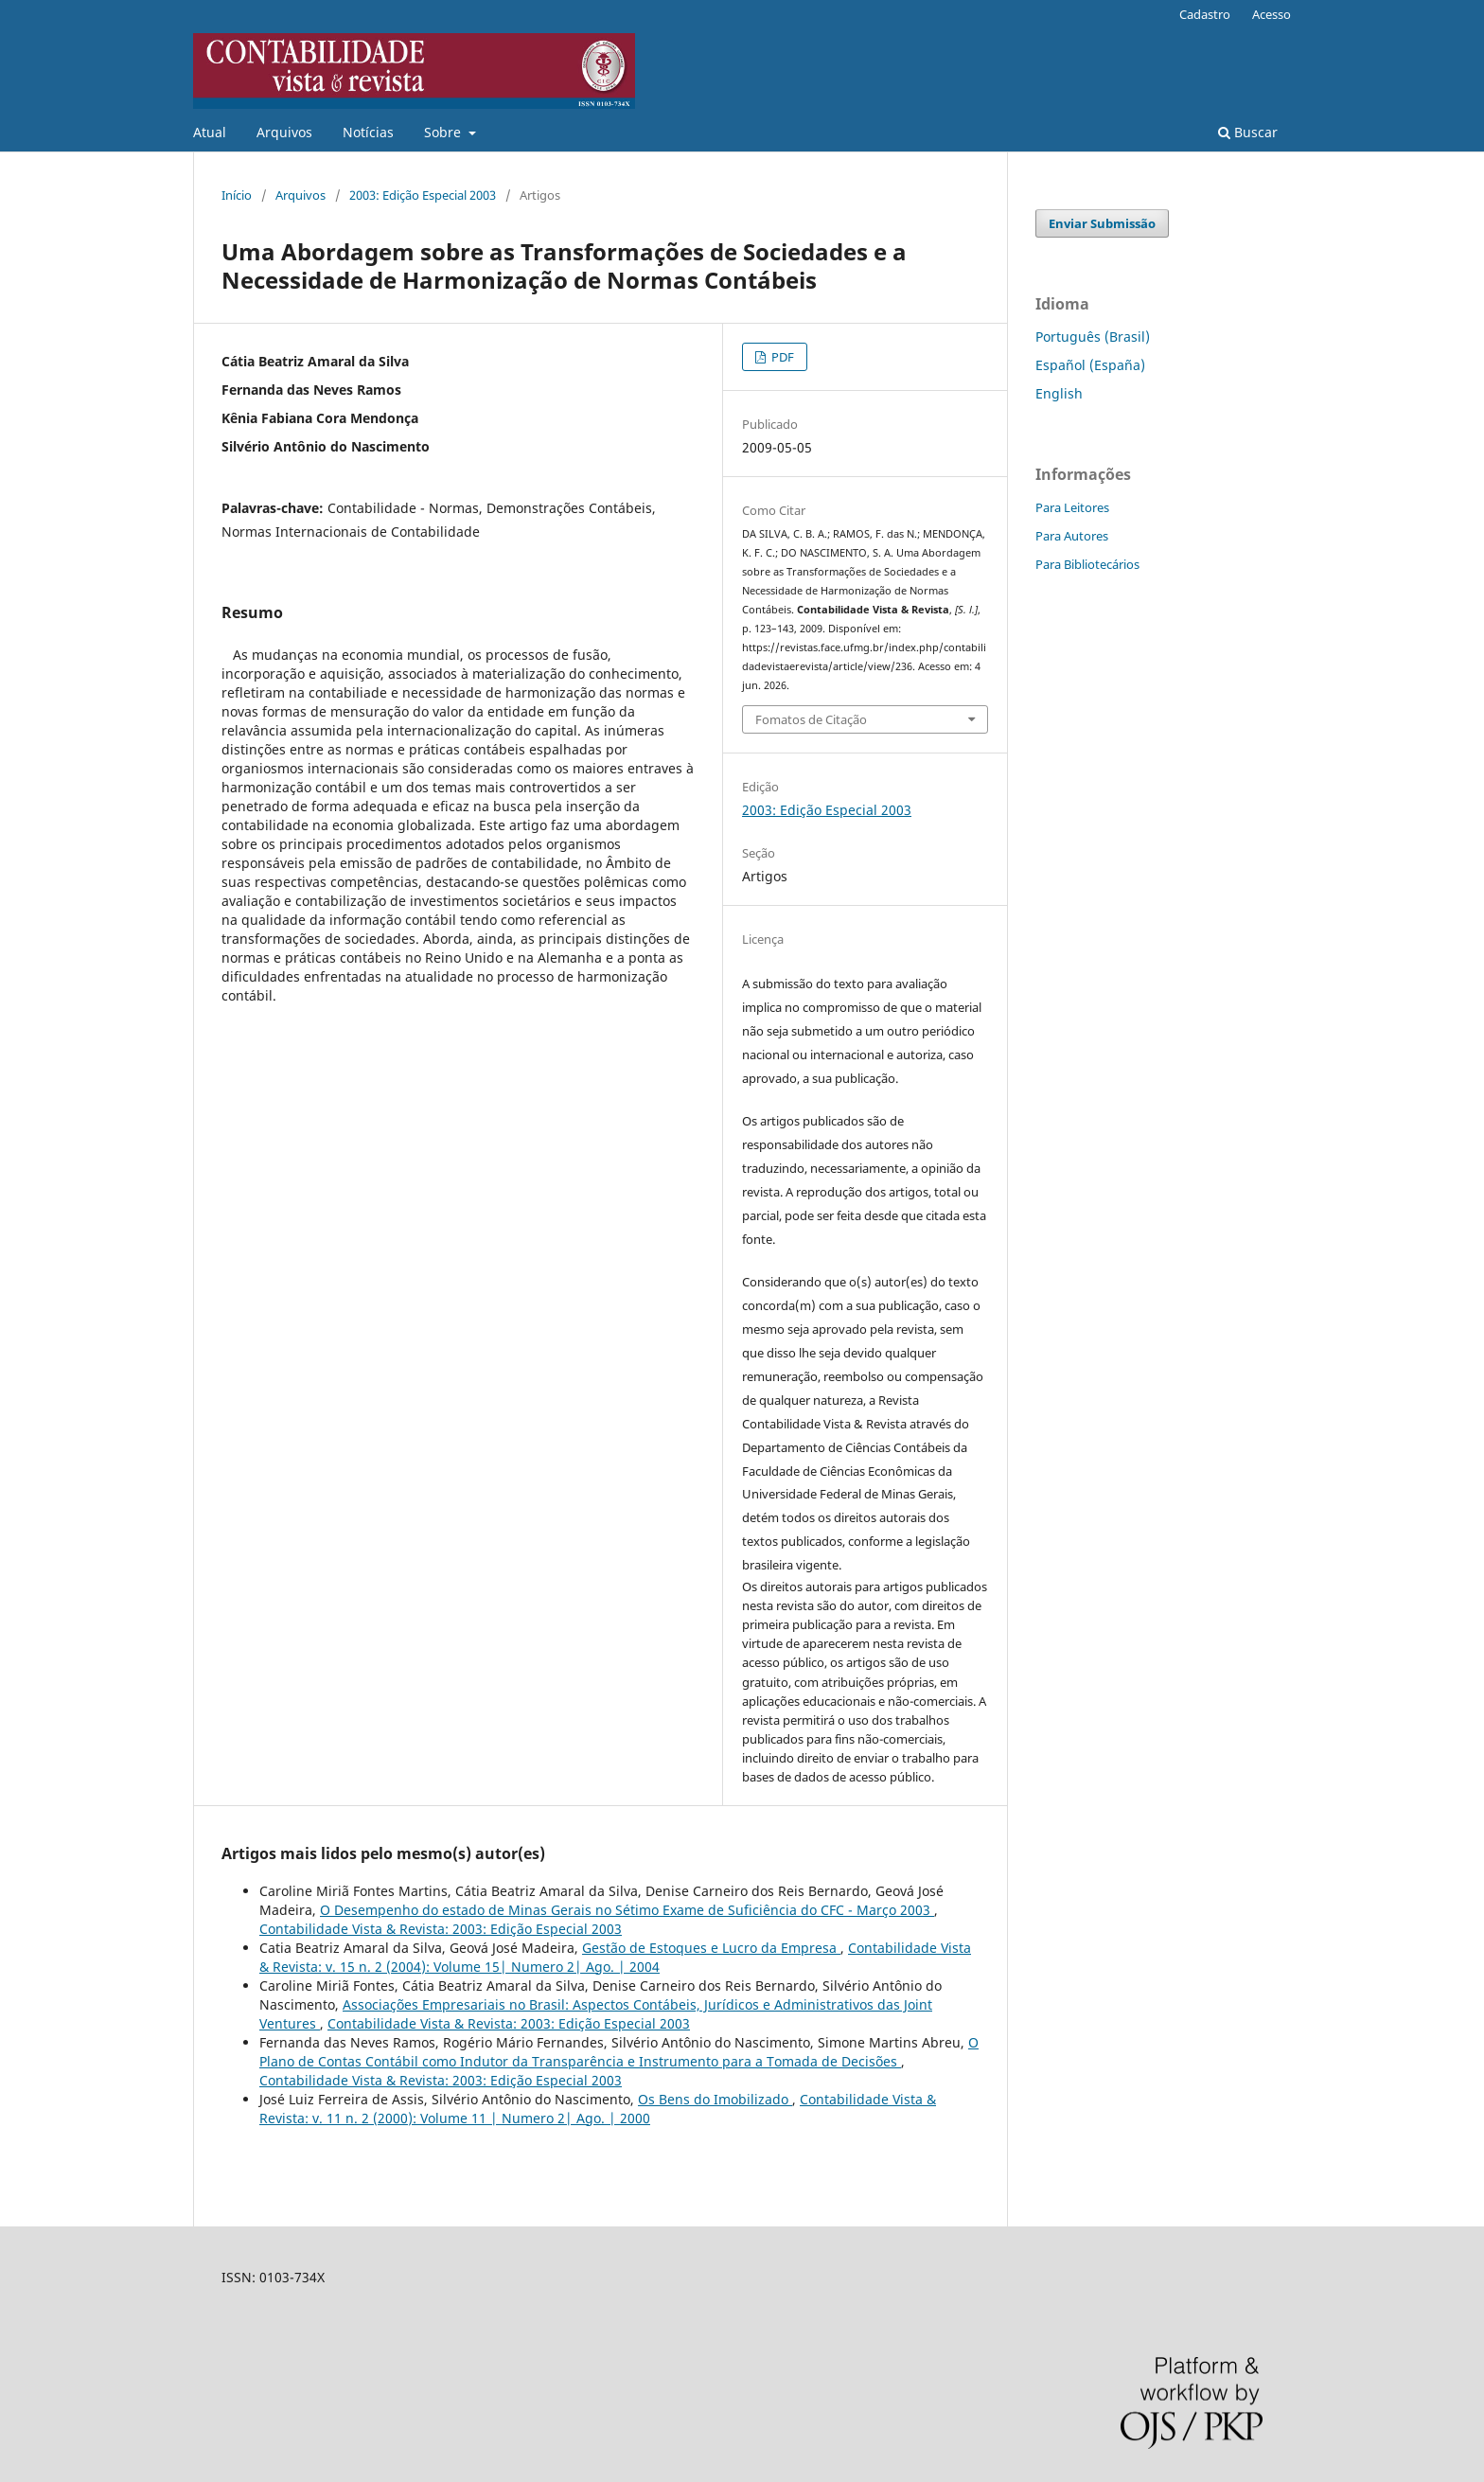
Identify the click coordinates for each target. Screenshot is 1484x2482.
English (1059, 393)
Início (236, 195)
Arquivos (284, 132)
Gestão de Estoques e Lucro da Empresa (711, 1948)
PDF (781, 356)
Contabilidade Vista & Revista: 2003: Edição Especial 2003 (440, 1929)
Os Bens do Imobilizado (715, 2099)
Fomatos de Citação (811, 719)
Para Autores (1071, 535)
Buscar (1248, 132)
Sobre (444, 132)
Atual (209, 132)
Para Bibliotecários (1087, 564)
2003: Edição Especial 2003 (422, 195)
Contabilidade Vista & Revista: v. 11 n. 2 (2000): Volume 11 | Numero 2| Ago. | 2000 (597, 2108)
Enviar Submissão (1102, 223)
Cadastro (1204, 14)
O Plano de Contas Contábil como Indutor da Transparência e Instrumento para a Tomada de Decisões (619, 2051)
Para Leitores (1072, 507)
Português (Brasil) (1092, 337)
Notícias (368, 132)
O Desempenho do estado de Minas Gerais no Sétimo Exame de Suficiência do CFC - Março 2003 (627, 1910)
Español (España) (1090, 365)
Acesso (1271, 14)
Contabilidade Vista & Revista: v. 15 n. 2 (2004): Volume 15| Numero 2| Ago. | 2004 (615, 1957)
